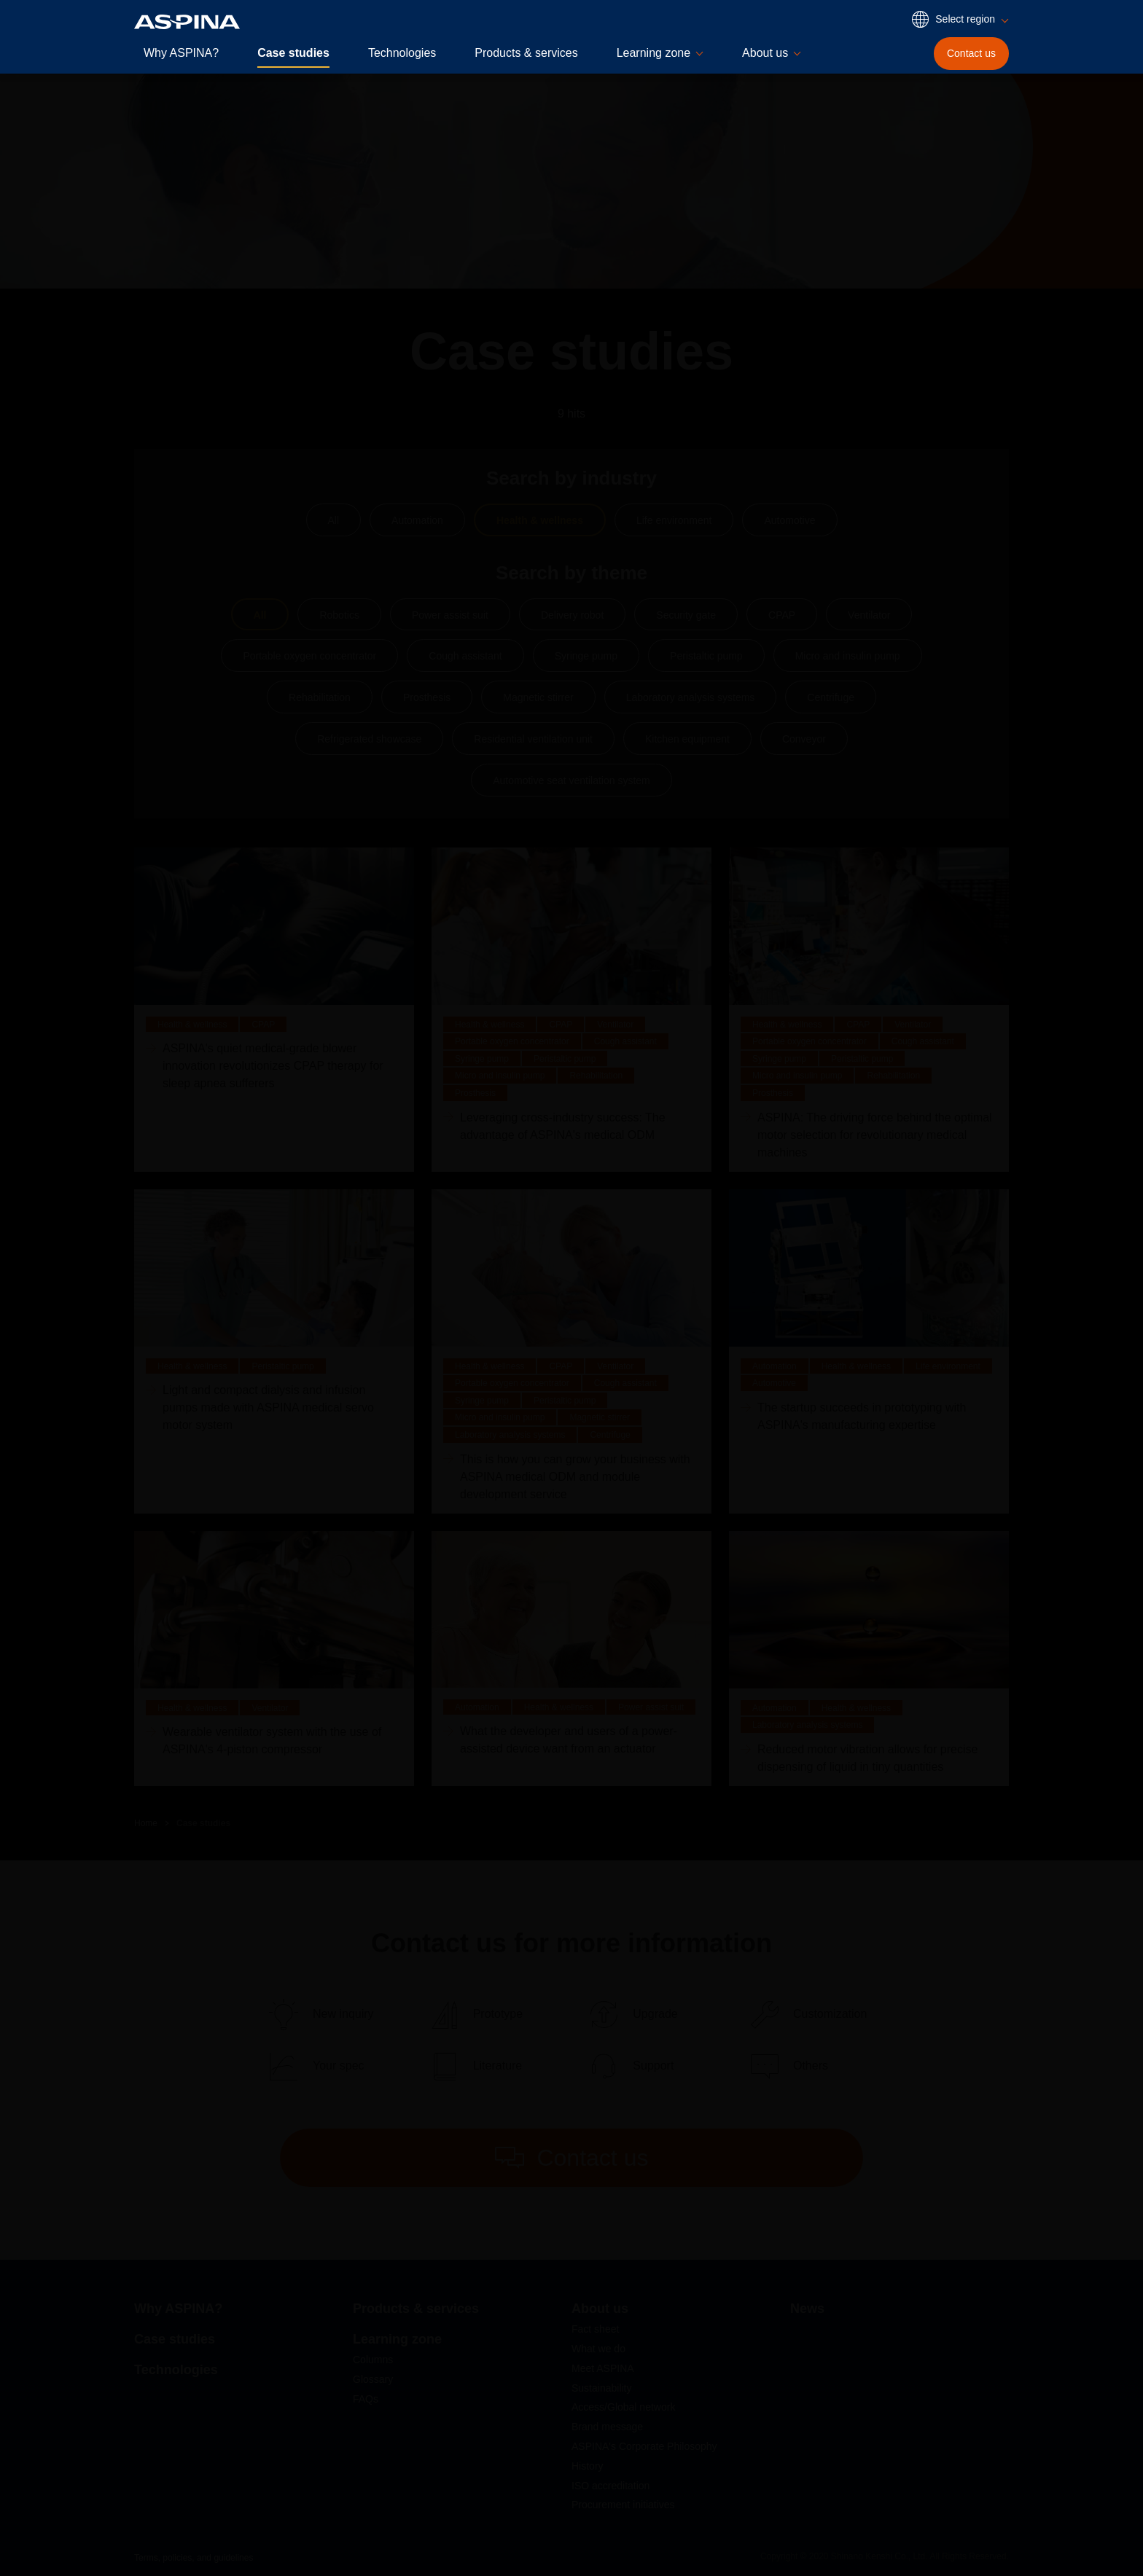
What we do (598, 2348)
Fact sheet (595, 2329)
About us (600, 2308)
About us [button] (765, 53)
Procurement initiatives (623, 2504)
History (588, 2466)
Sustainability (602, 2388)
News (807, 2308)
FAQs (365, 2399)
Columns (373, 2359)
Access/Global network (623, 2407)
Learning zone (397, 2339)
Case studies (293, 53)
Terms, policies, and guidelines (193, 2558)
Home (145, 1823)
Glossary (373, 2379)
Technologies (402, 53)
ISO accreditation (610, 2485)
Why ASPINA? (181, 53)
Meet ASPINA (603, 2368)
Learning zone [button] (653, 53)
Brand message (607, 2426)
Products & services (526, 53)
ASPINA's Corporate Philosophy (644, 2446)
